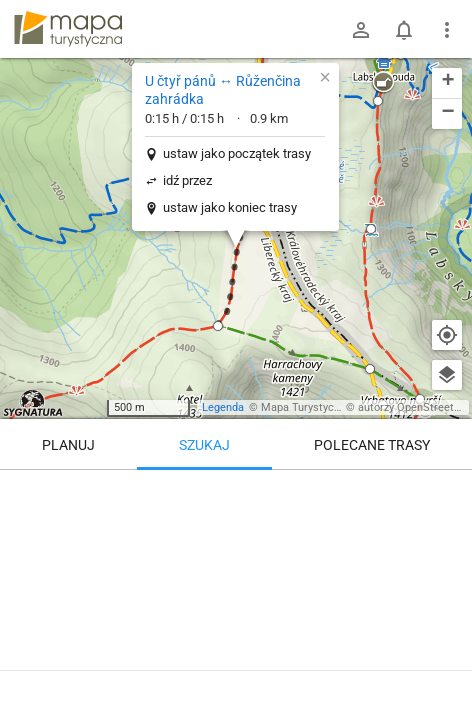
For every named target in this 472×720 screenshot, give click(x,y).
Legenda (223, 407)
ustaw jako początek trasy (237, 153)
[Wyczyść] (447, 492)
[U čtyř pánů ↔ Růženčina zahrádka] (236, 590)
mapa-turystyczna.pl (68, 29)
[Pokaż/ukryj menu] (447, 30)
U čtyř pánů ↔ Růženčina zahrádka (223, 90)
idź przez (187, 180)
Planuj (68, 445)
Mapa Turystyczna (306, 407)
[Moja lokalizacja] (447, 335)
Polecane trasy (372, 445)
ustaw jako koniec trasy (230, 207)
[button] (218, 326)
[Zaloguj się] (361, 30)
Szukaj (204, 445)
